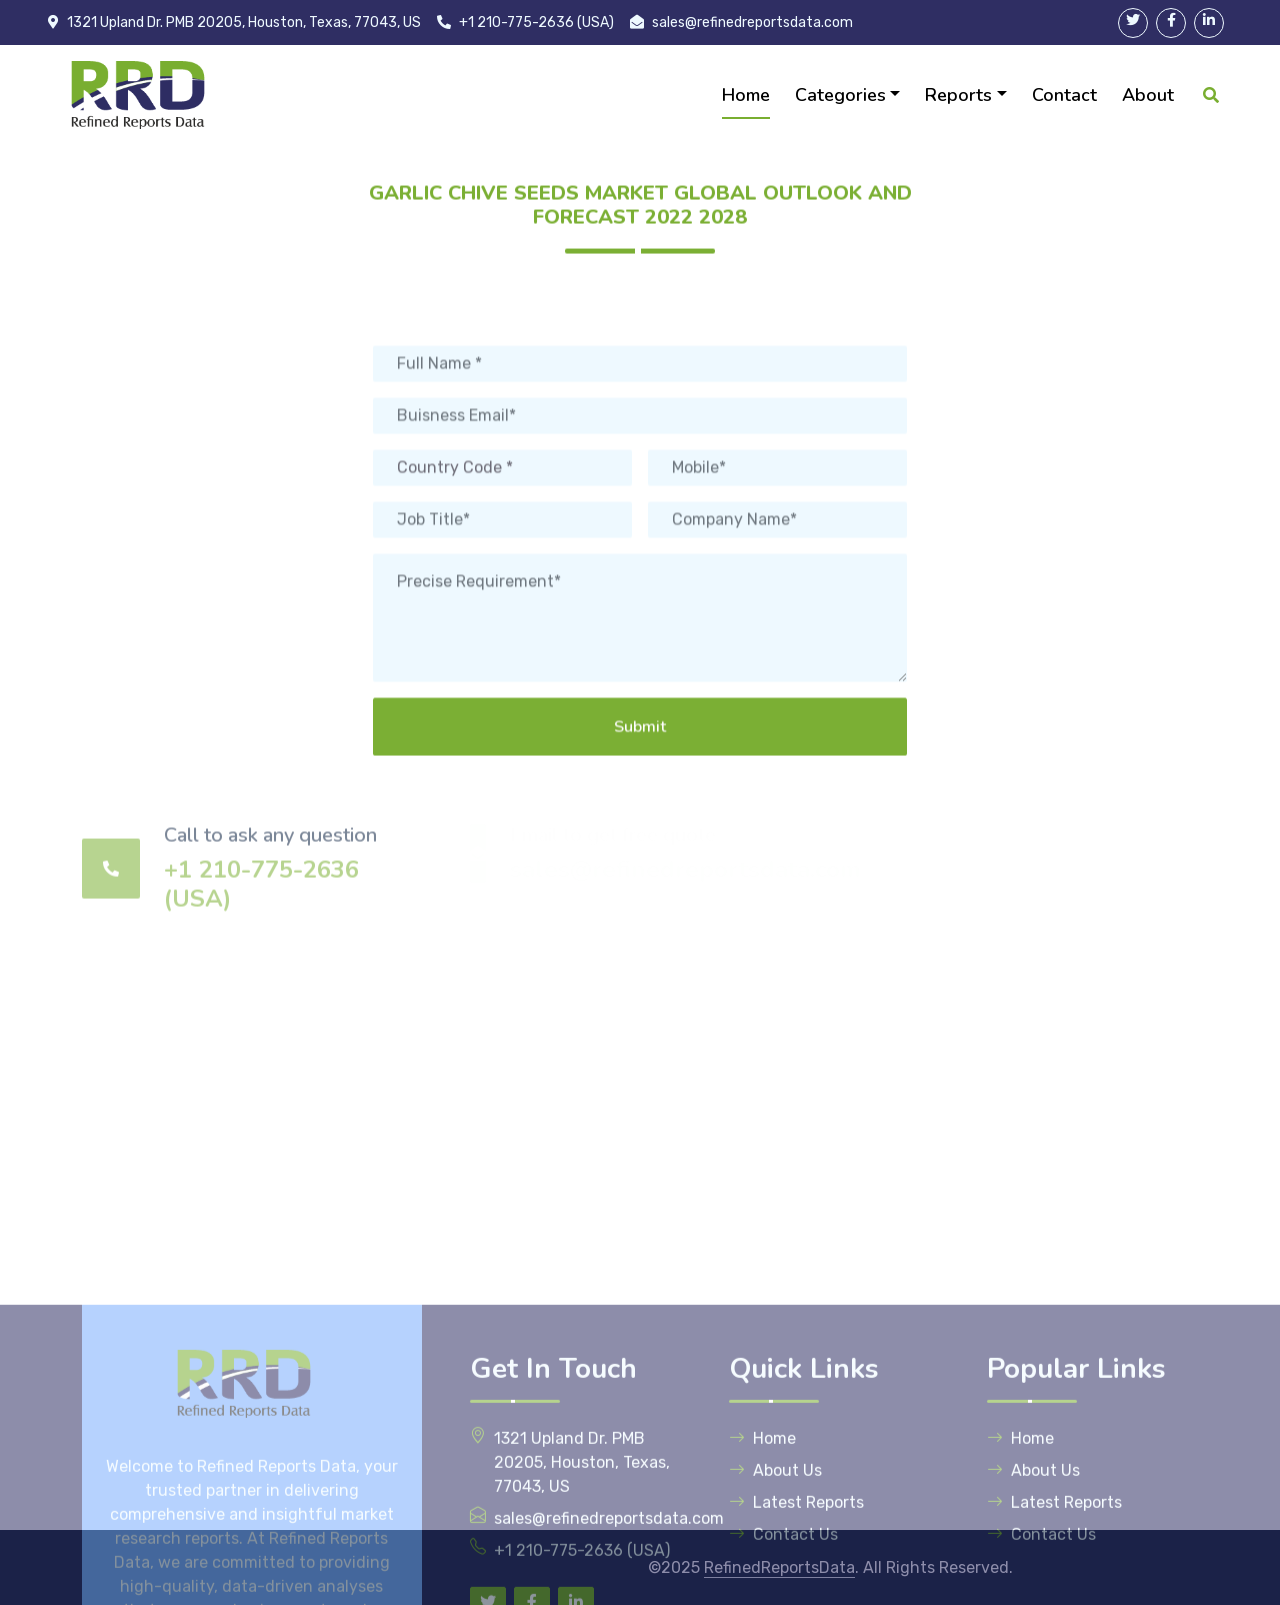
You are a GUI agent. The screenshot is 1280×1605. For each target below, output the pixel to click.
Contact (1064, 95)
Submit (640, 824)
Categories (840, 95)
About (1148, 95)
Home (746, 95)
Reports (958, 95)
